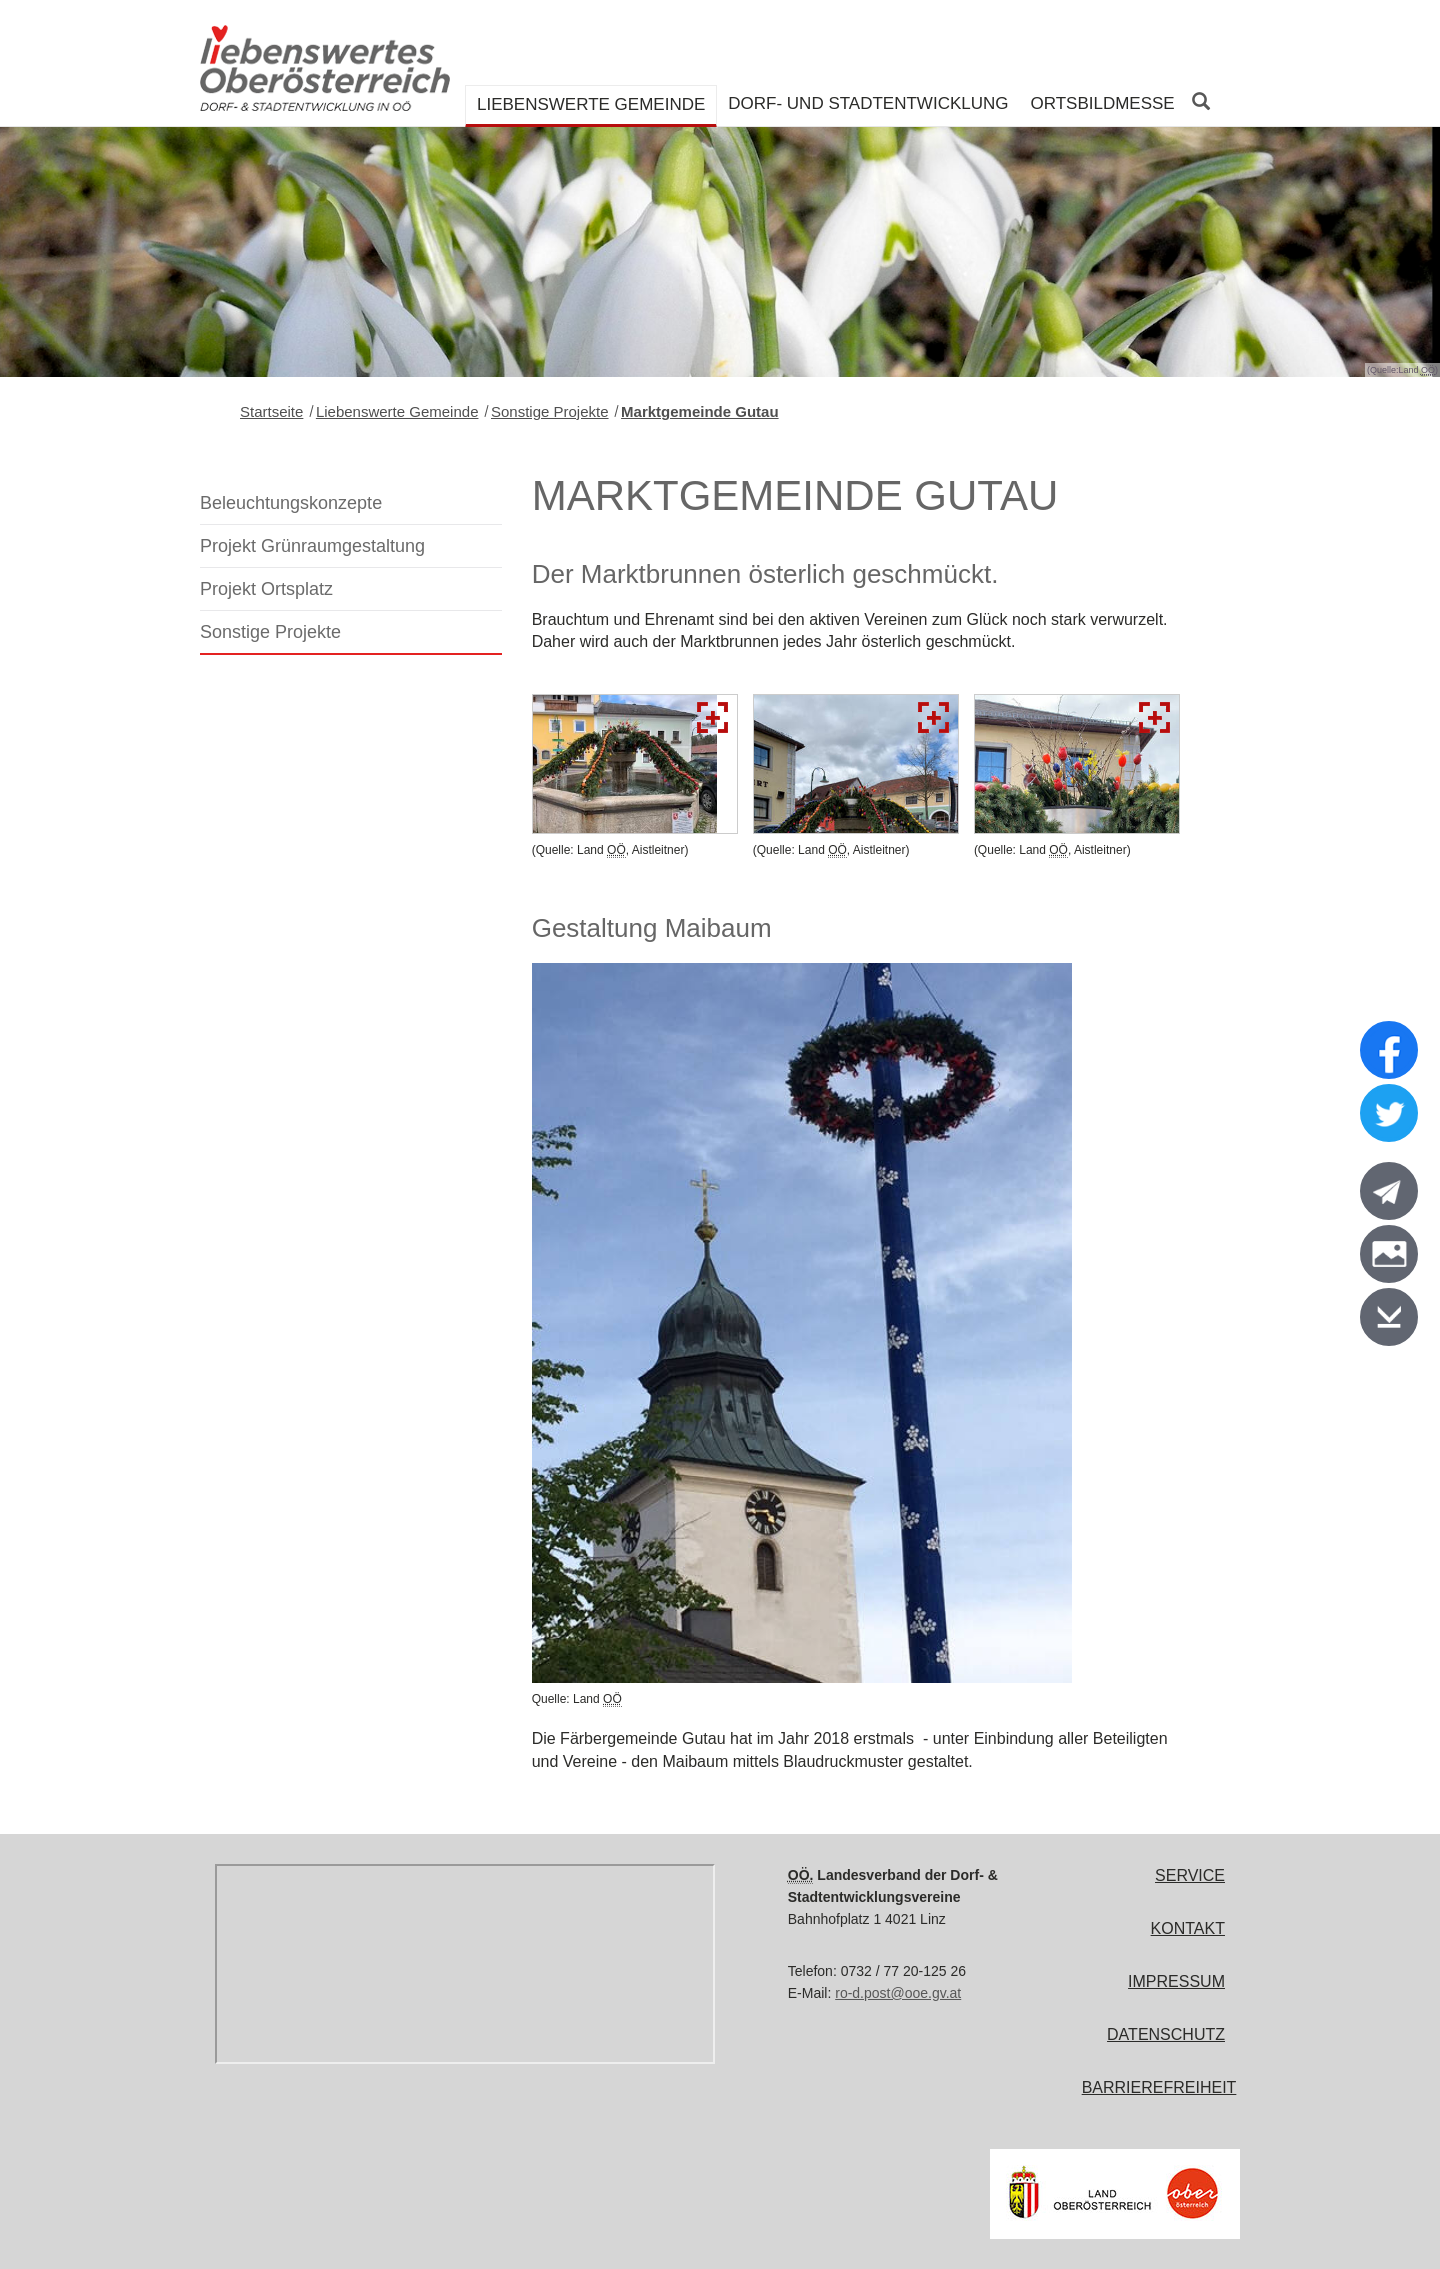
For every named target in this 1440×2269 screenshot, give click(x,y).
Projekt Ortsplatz (266, 589)
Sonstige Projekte (550, 411)
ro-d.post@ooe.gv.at (898, 1993)
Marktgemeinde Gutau (700, 411)
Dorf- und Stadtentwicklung (868, 103)
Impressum (1176, 1981)
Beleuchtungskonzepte (291, 503)
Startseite (271, 411)
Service (1190, 1875)
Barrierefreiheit (1159, 2087)
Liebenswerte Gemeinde (591, 104)
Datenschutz (1166, 2034)
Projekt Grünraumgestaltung (312, 546)
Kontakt (1188, 1928)
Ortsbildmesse (1102, 103)
